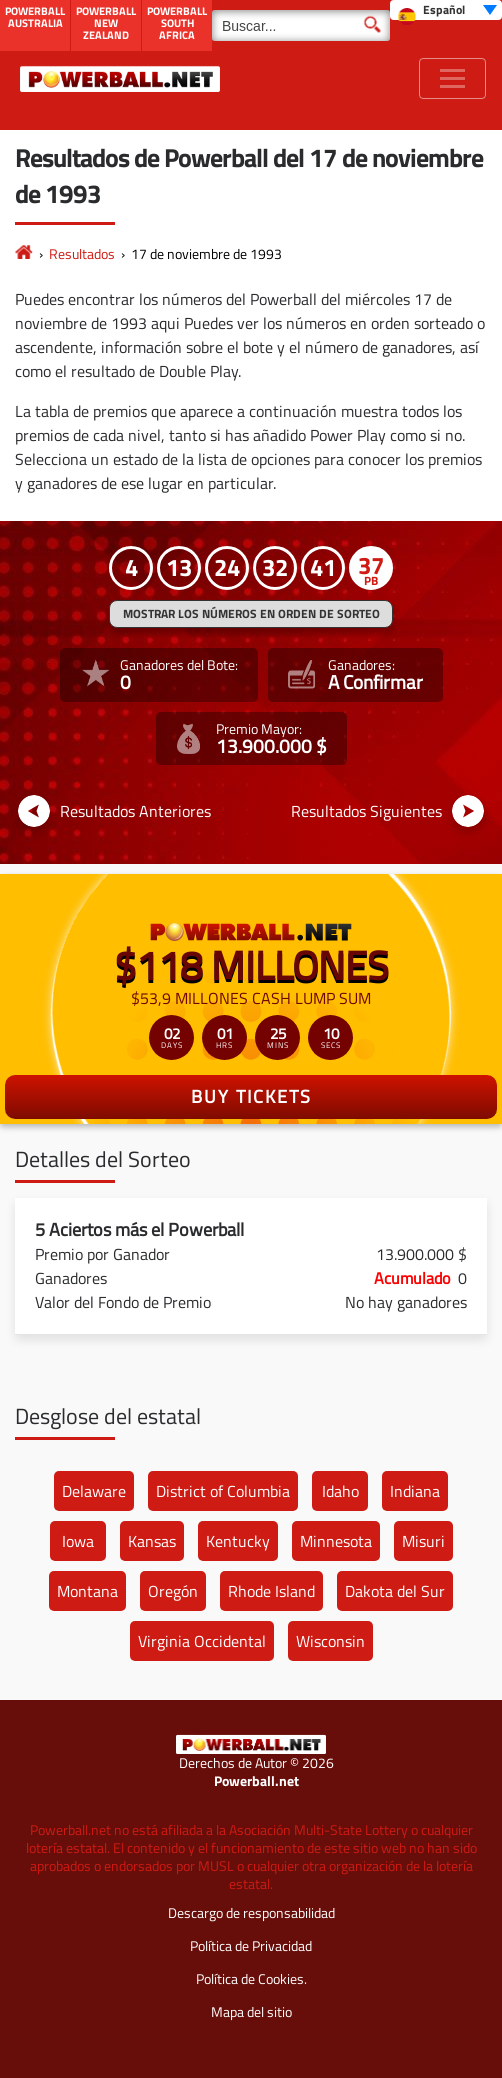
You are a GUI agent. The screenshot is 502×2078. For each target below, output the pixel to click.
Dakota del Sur (395, 1591)
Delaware (94, 1491)
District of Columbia (223, 1491)
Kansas (152, 1541)
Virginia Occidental (202, 1641)
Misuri (423, 1541)
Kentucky (238, 1541)
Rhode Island (271, 1591)
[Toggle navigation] (452, 78)
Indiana (415, 1491)
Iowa (78, 1541)
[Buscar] (301, 25)
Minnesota (336, 1541)
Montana (87, 1591)
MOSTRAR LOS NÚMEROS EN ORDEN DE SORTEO (251, 613)
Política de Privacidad (251, 1945)
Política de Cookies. (251, 1978)
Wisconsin (330, 1641)
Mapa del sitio (251, 2011)
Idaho (340, 1491)
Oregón (173, 1591)
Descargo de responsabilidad (251, 1912)
